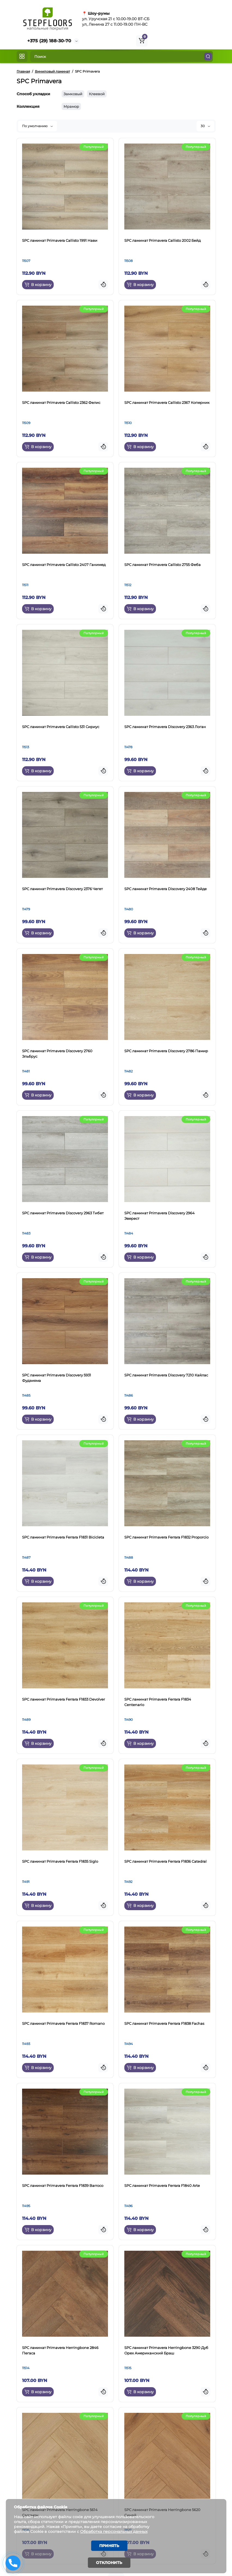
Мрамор (71, 106)
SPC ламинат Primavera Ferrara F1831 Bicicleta (63, 1537)
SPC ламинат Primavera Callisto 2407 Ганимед (64, 564)
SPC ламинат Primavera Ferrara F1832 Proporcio (166, 1537)
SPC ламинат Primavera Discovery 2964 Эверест (159, 1216)
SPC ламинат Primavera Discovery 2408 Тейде (165, 889)
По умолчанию (37, 126)
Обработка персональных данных (115, 2531)
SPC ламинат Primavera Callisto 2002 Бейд (162, 240)
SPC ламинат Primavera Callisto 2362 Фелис (61, 402)
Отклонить (109, 2562)
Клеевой (97, 94)
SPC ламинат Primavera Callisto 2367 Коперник (167, 402)
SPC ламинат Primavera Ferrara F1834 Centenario (157, 1702)
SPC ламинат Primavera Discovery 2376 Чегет (62, 889)
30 (205, 126)
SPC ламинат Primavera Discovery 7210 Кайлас (166, 1375)
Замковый (73, 94)
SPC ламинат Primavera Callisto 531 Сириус (60, 726)
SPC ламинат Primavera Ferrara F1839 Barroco (62, 2185)
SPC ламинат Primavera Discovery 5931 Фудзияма (56, 1378)
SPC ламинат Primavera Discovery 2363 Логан (165, 726)
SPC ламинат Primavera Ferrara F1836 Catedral (165, 1861)
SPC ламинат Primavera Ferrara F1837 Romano (63, 2023)
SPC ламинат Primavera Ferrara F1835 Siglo (60, 1861)
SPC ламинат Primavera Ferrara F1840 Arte (162, 2185)
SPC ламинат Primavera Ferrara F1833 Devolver (63, 1699)
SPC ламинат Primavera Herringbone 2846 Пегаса (60, 2350)
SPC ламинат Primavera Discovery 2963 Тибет (63, 1213)
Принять (109, 2545)
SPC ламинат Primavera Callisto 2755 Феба (162, 564)
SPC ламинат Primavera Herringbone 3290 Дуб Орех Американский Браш (166, 2350)
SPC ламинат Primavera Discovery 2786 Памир (166, 1051)
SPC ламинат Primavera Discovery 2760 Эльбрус (57, 1054)
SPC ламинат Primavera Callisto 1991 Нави (59, 240)
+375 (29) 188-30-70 (49, 40)
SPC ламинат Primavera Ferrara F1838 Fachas (164, 2023)
